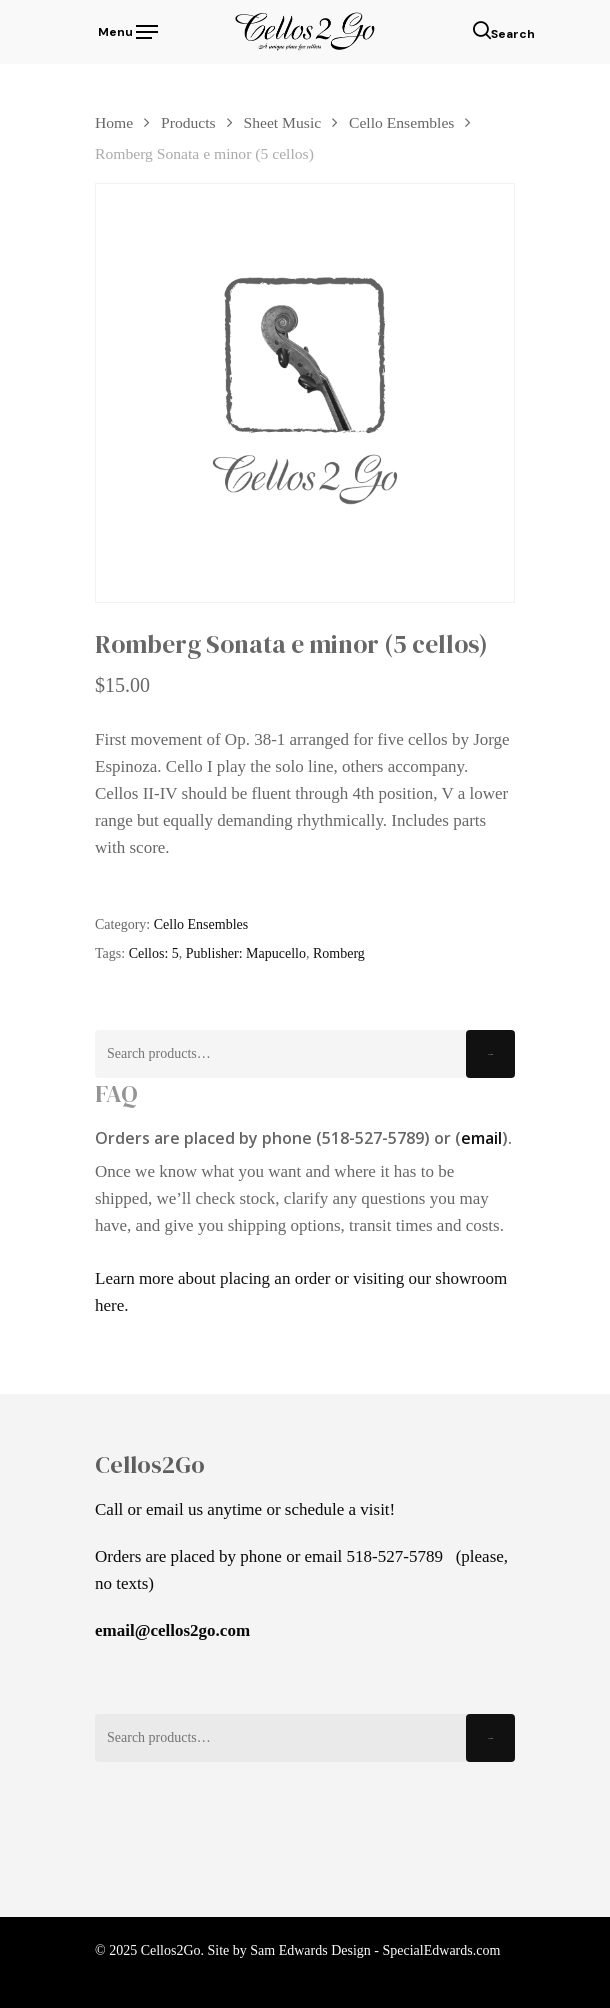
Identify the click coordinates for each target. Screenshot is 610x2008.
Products (188, 122)
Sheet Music (283, 122)
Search (490, 1054)
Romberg (339, 953)
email (481, 1138)
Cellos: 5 (154, 953)
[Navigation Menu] (126, 30)
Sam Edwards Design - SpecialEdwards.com (375, 1950)
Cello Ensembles (401, 122)
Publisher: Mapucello (246, 953)
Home (114, 122)
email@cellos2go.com (172, 1630)
